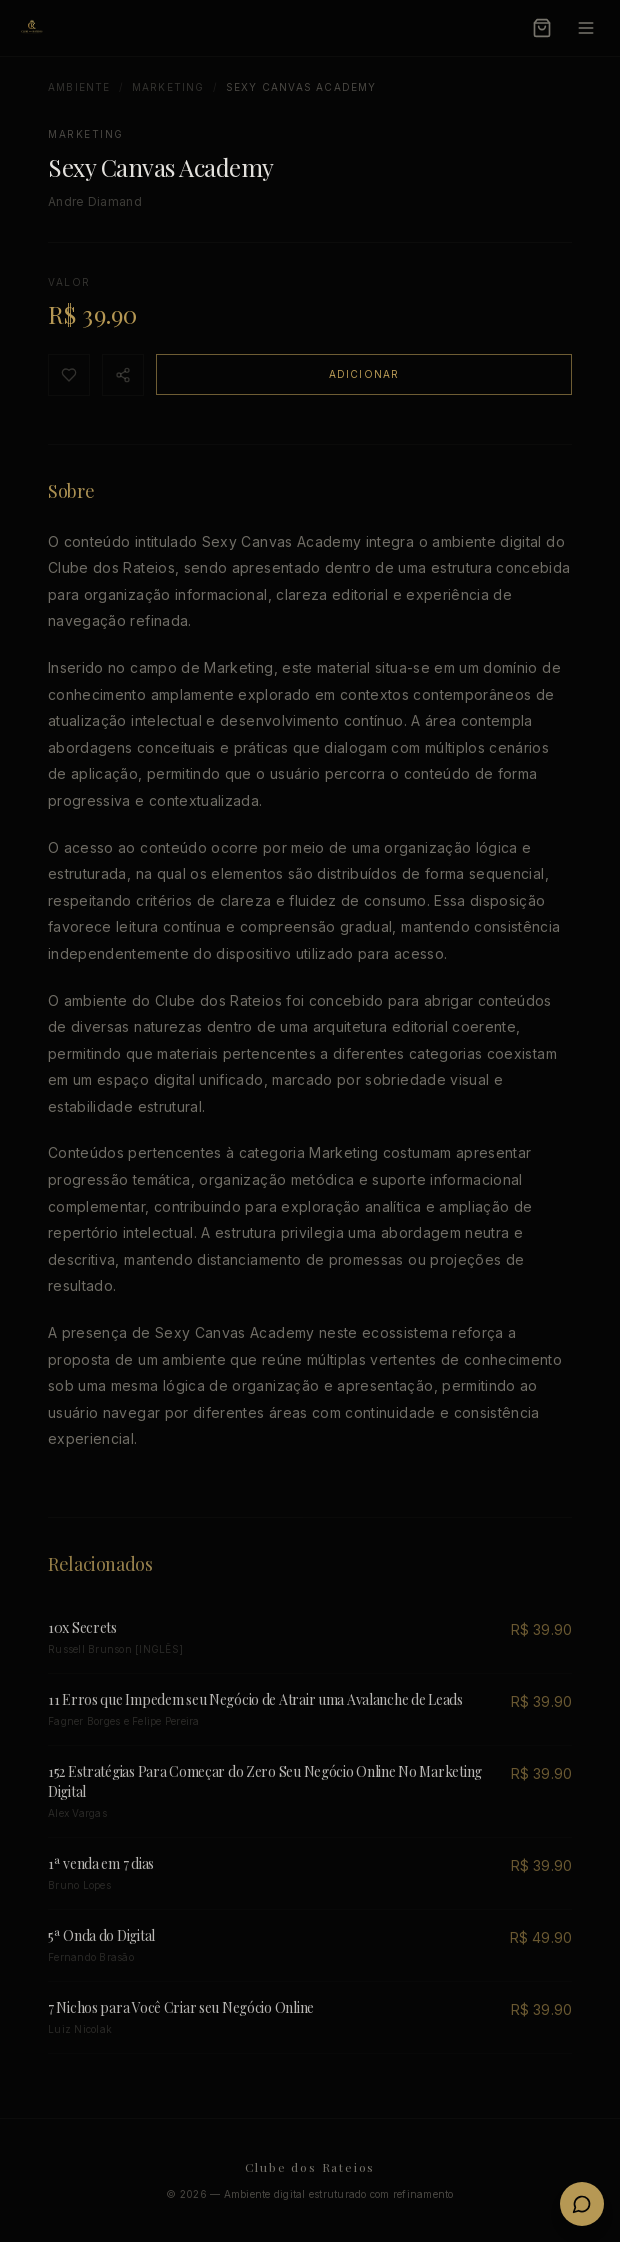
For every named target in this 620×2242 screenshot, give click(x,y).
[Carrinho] (542, 28)
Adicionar (364, 374)
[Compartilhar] (123, 375)
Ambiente (79, 87)
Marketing (168, 87)
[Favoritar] (69, 375)
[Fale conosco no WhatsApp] (582, 2204)
